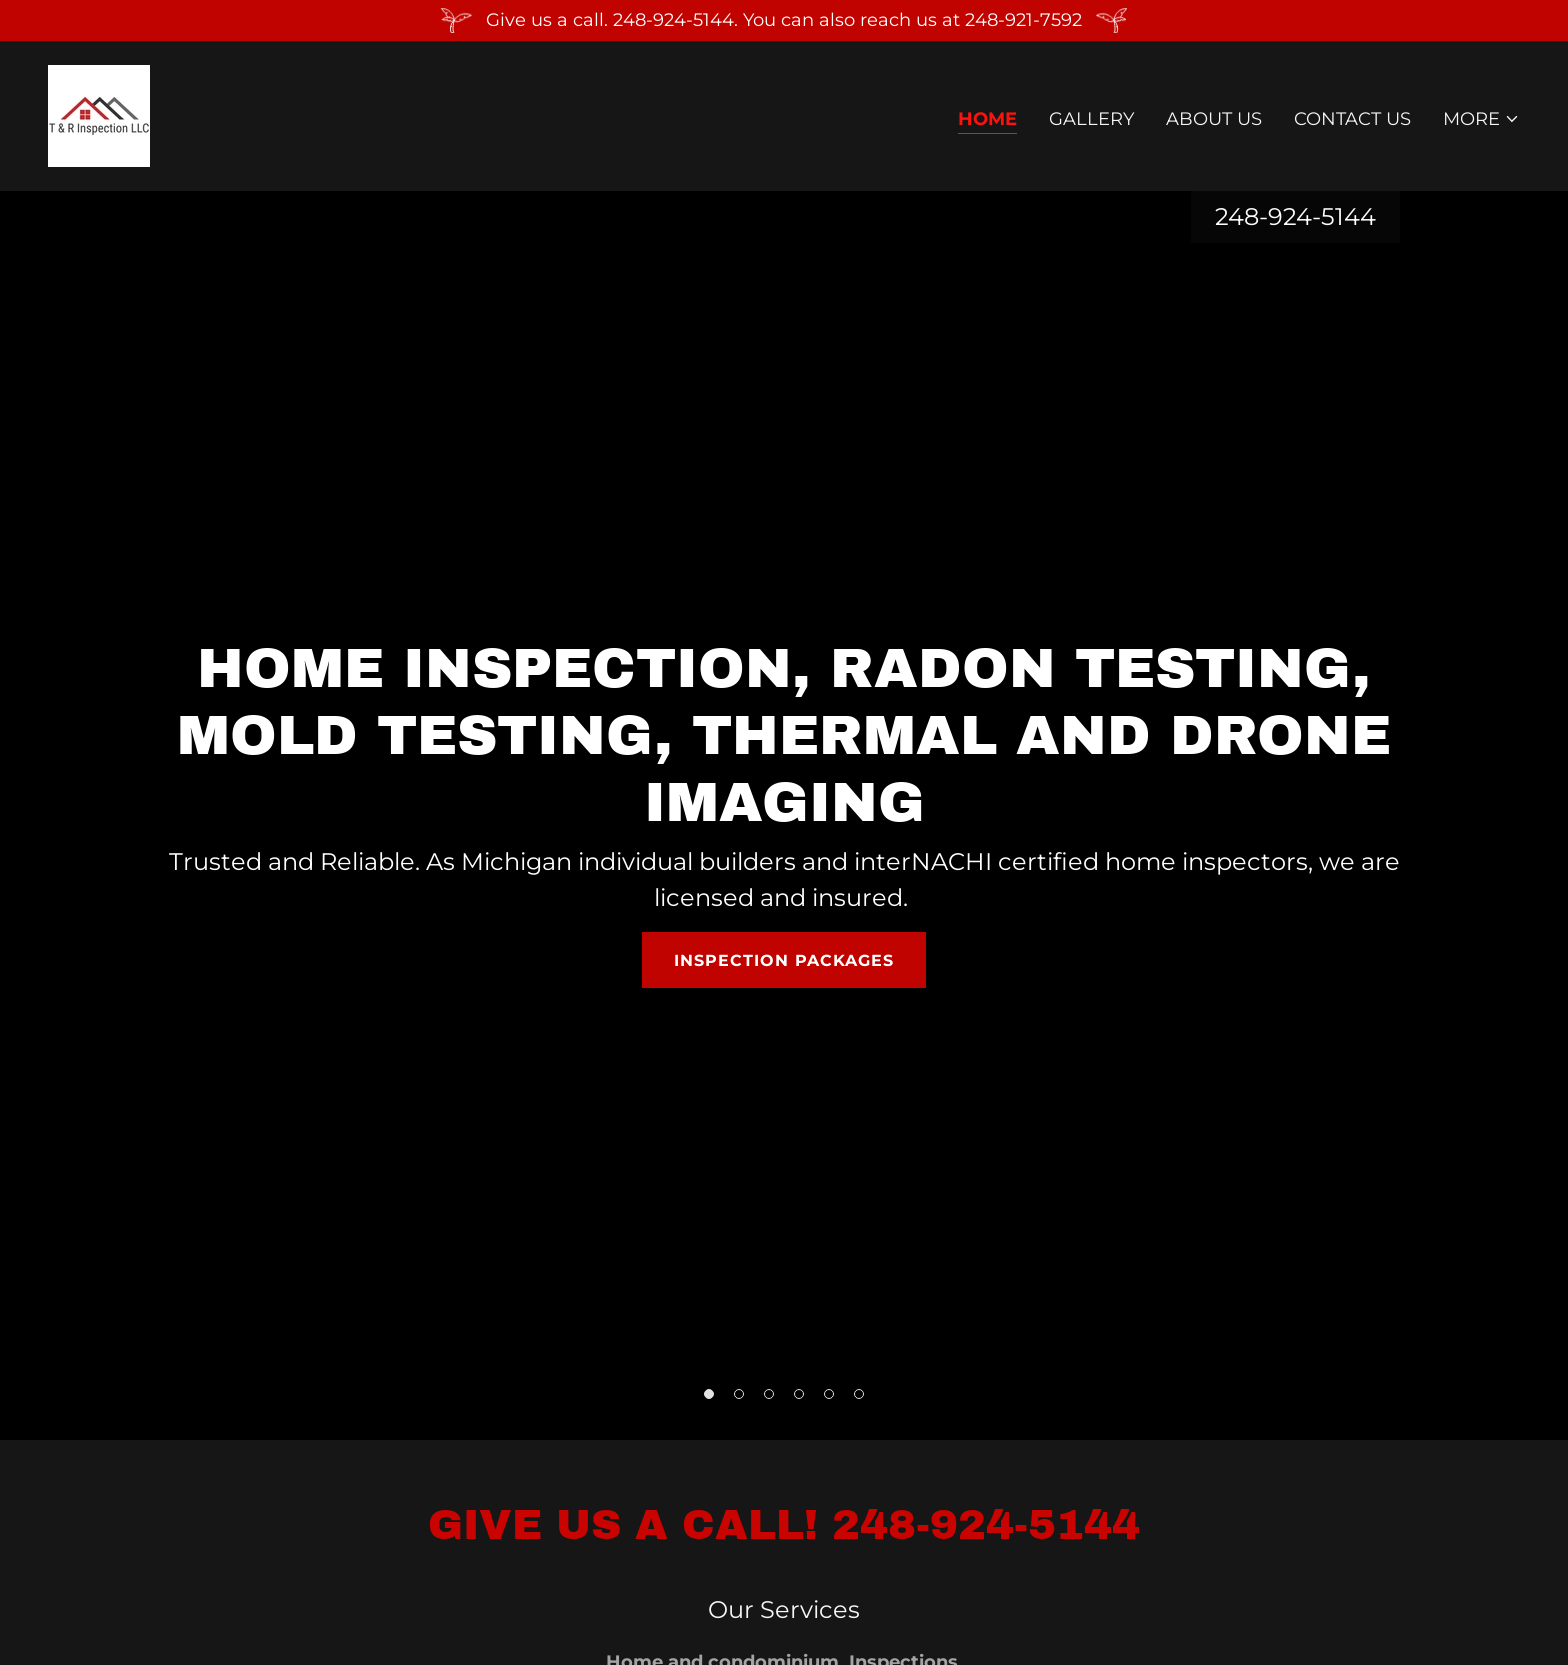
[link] (99, 115)
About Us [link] (1214, 119)
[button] (1481, 119)
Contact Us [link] (1352, 119)
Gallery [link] (1091, 119)
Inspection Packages (784, 960)
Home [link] (987, 119)
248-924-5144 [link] (1295, 216)
